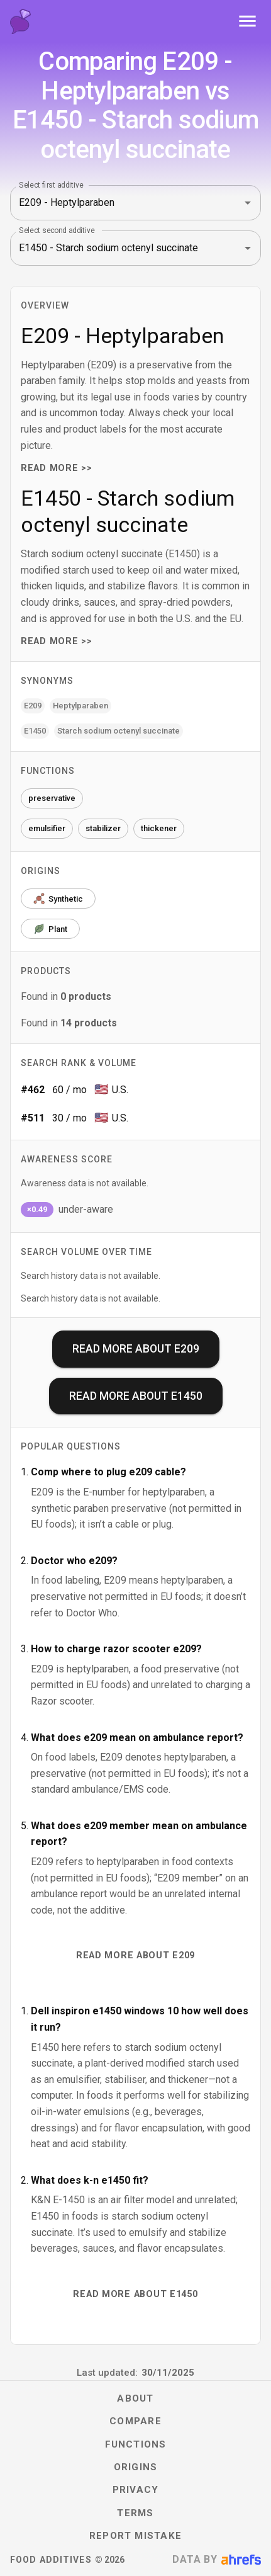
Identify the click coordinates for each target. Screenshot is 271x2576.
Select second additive (57, 229)
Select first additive (51, 184)
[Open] (248, 203)
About (135, 2398)
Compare (135, 2421)
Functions (136, 2444)
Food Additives (51, 2560)
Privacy (136, 2489)
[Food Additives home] (20, 21)
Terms (135, 2513)
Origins (136, 2467)
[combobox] (118, 203)
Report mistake (135, 2535)
